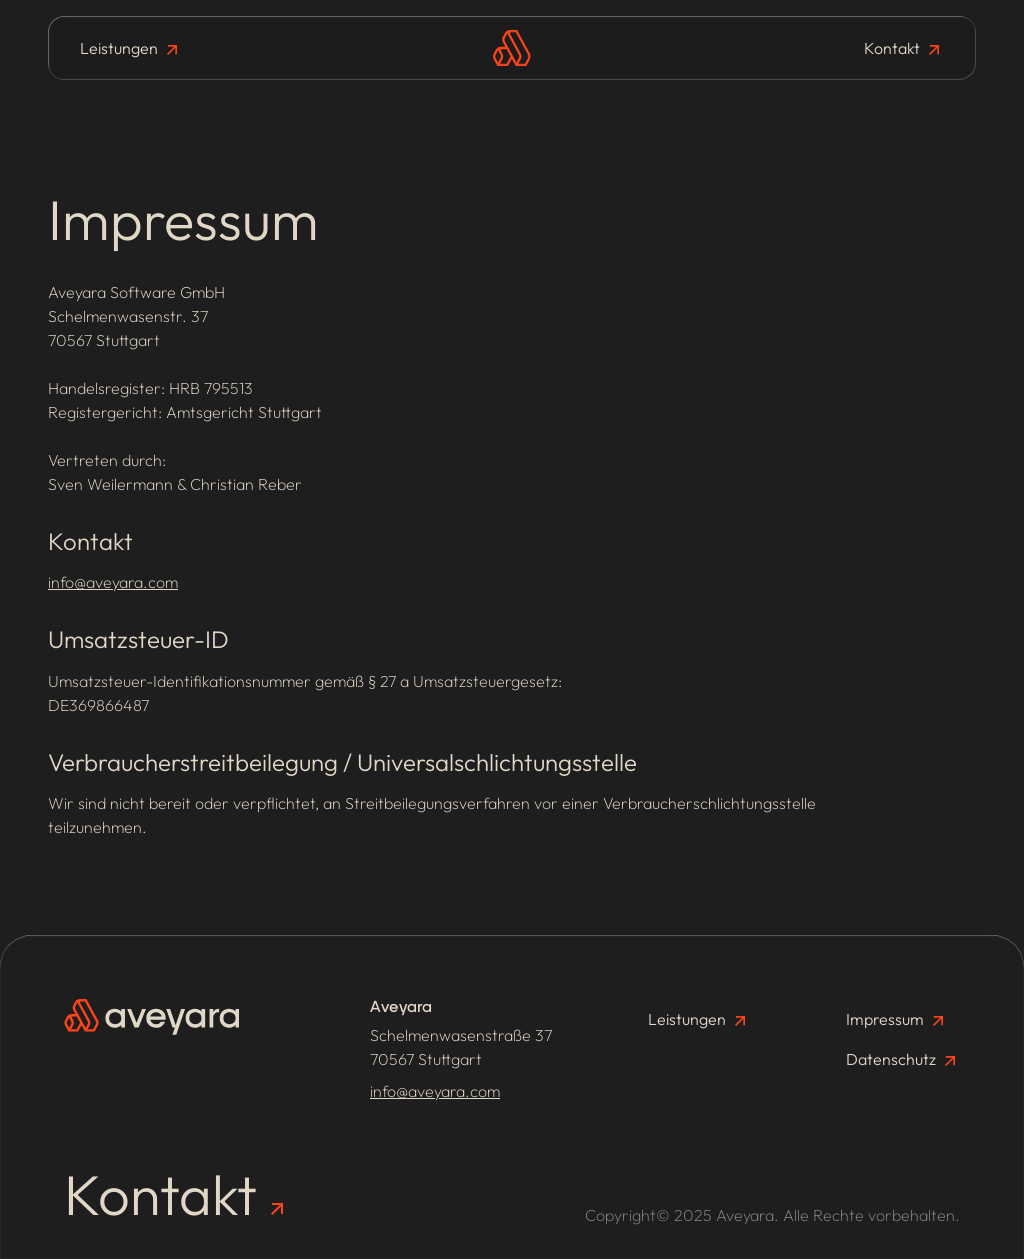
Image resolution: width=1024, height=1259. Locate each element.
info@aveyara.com (113, 582)
